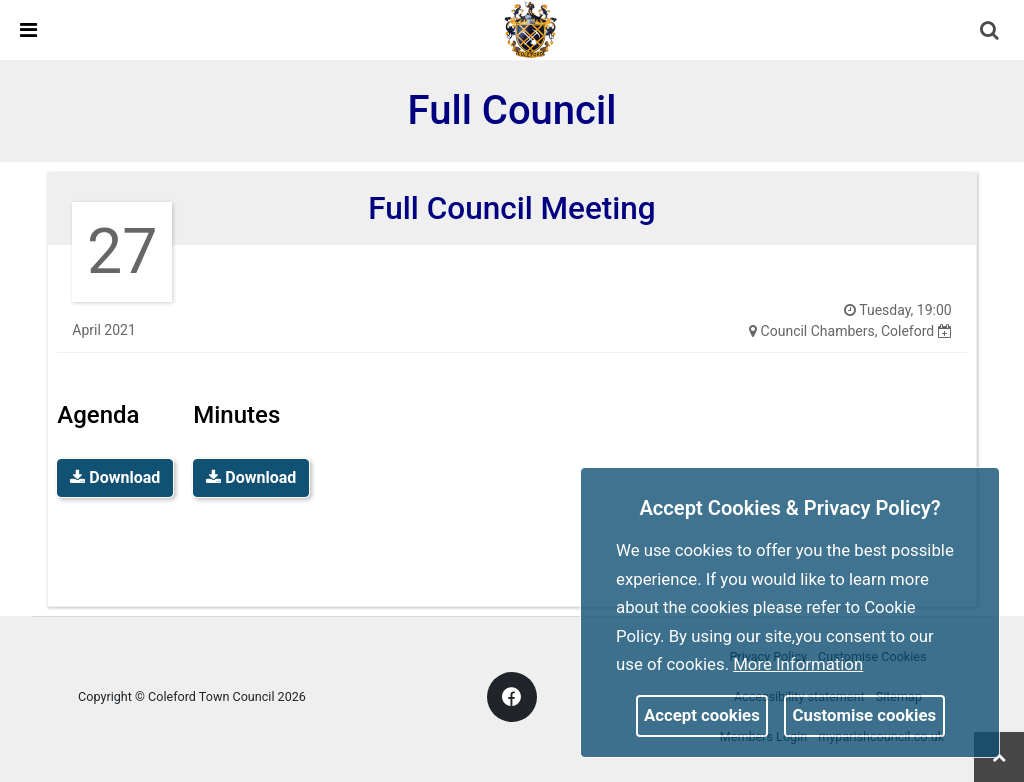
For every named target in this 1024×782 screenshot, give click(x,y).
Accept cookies (702, 715)
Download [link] (115, 477)
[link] (531, 29)
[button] (991, 32)
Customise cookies (865, 715)
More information (798, 664)
